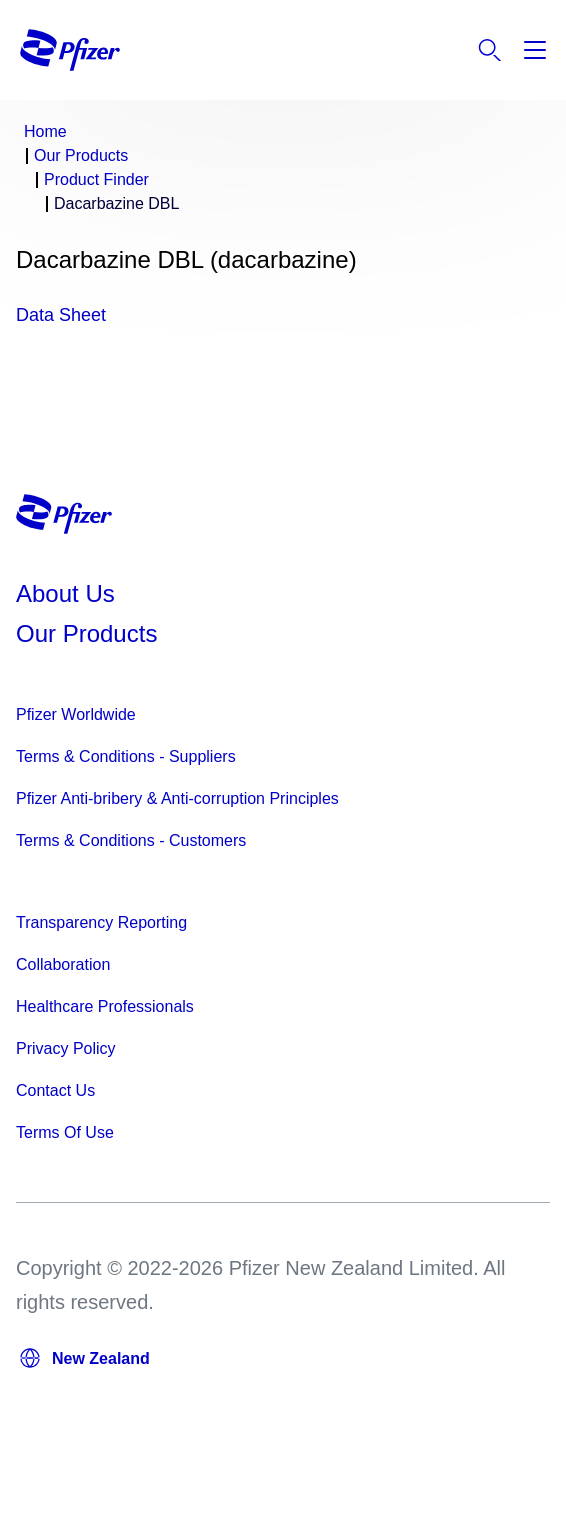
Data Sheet (61, 315)
